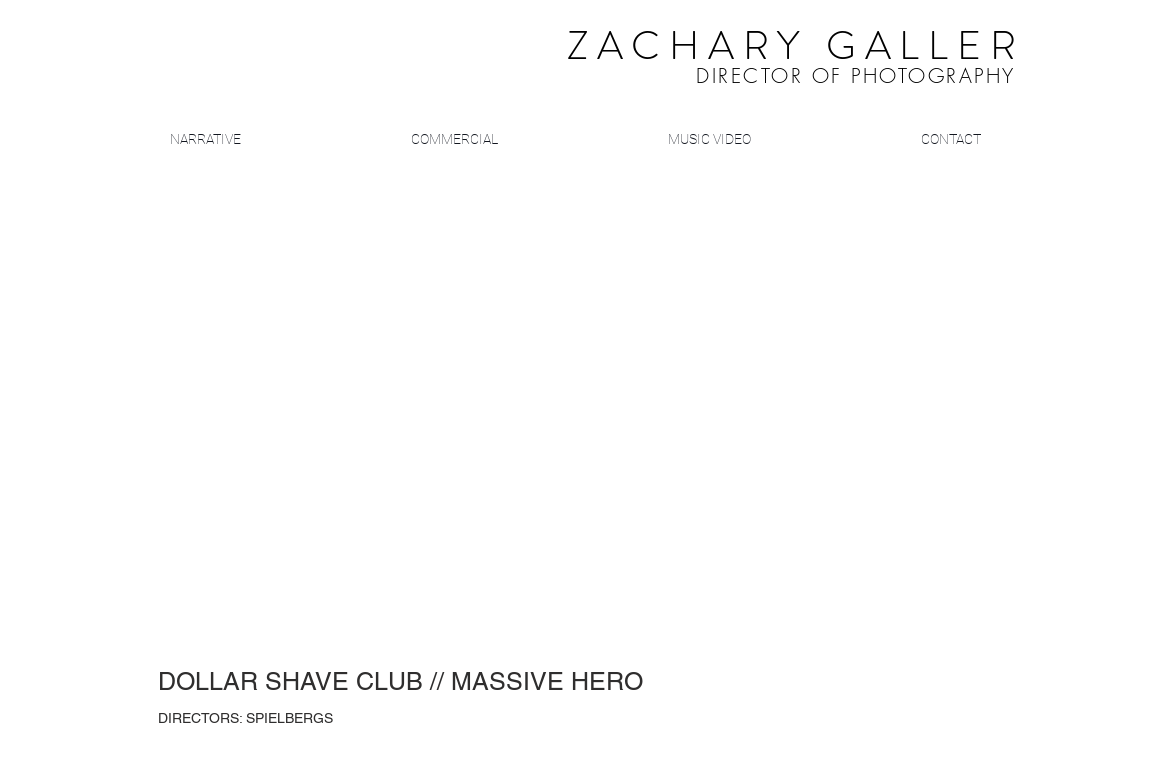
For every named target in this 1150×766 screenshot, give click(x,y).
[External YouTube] (574, 420)
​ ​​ (746, 51)
